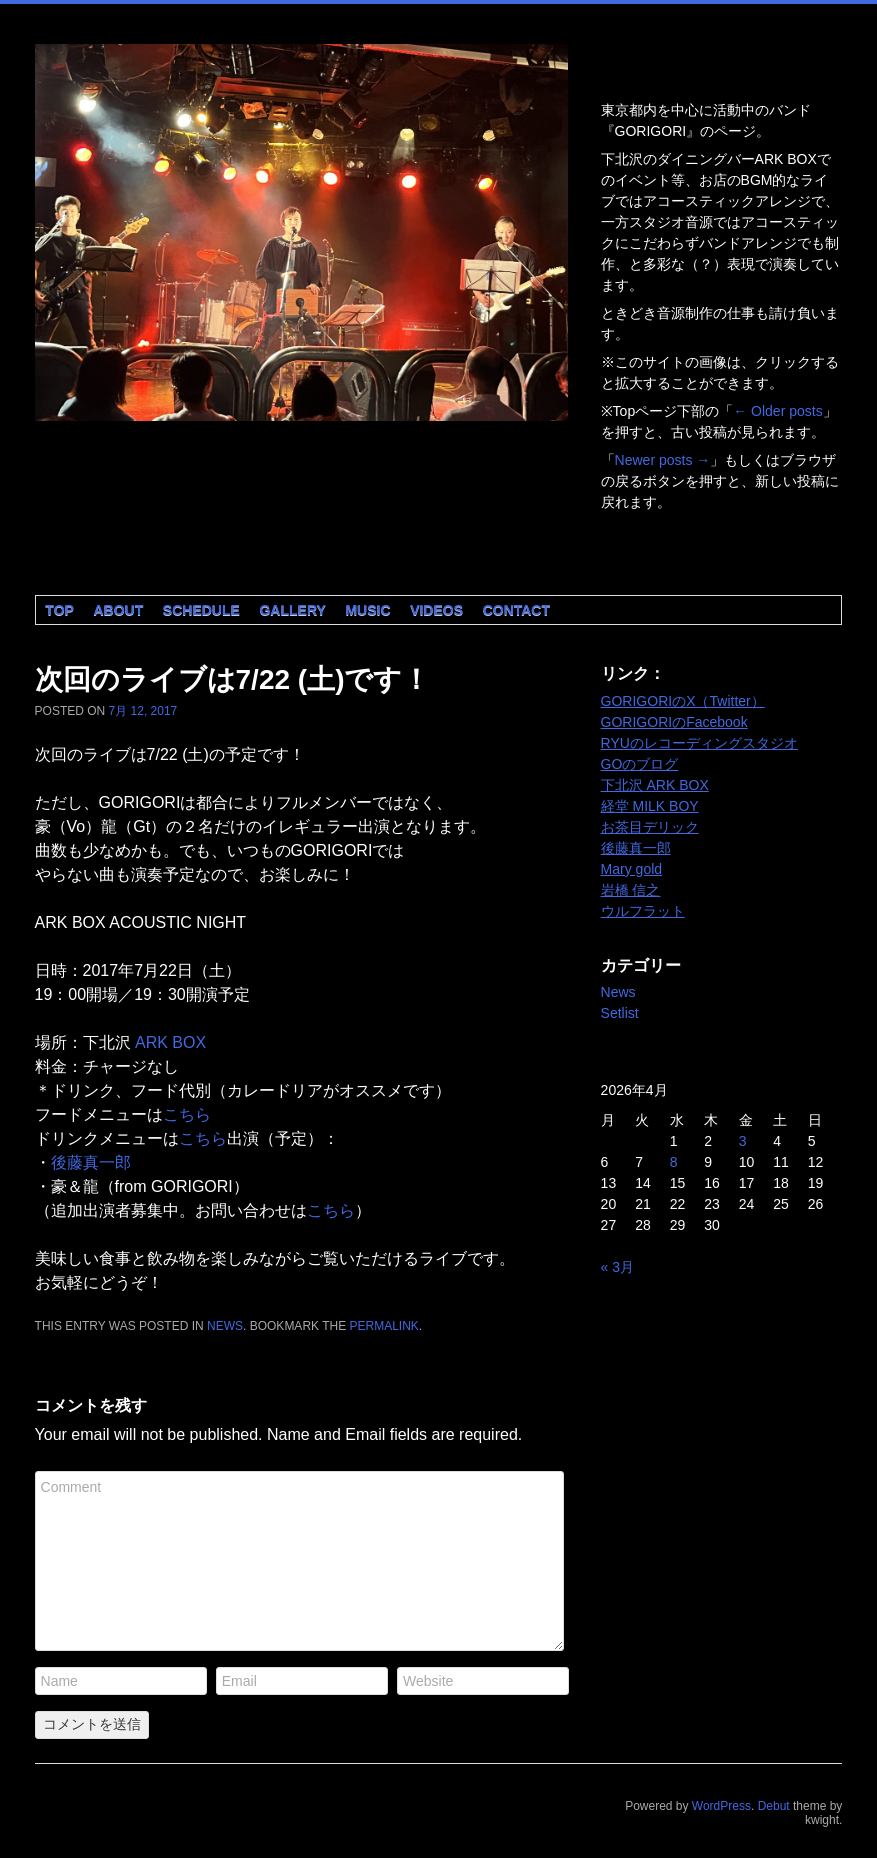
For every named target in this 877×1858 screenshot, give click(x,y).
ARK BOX (170, 1042)
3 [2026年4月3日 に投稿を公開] (743, 1141)
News (225, 1326)
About (118, 610)
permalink (384, 1326)
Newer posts (663, 460)
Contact (516, 610)
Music (367, 610)
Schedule (201, 610)
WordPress (721, 1806)
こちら (187, 1114)
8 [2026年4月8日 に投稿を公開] (674, 1162)
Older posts (777, 411)
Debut (774, 1806)
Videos (436, 610)
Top (59, 610)
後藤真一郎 (91, 1162)
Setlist (620, 1013)
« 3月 (617, 1267)
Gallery (292, 610)
